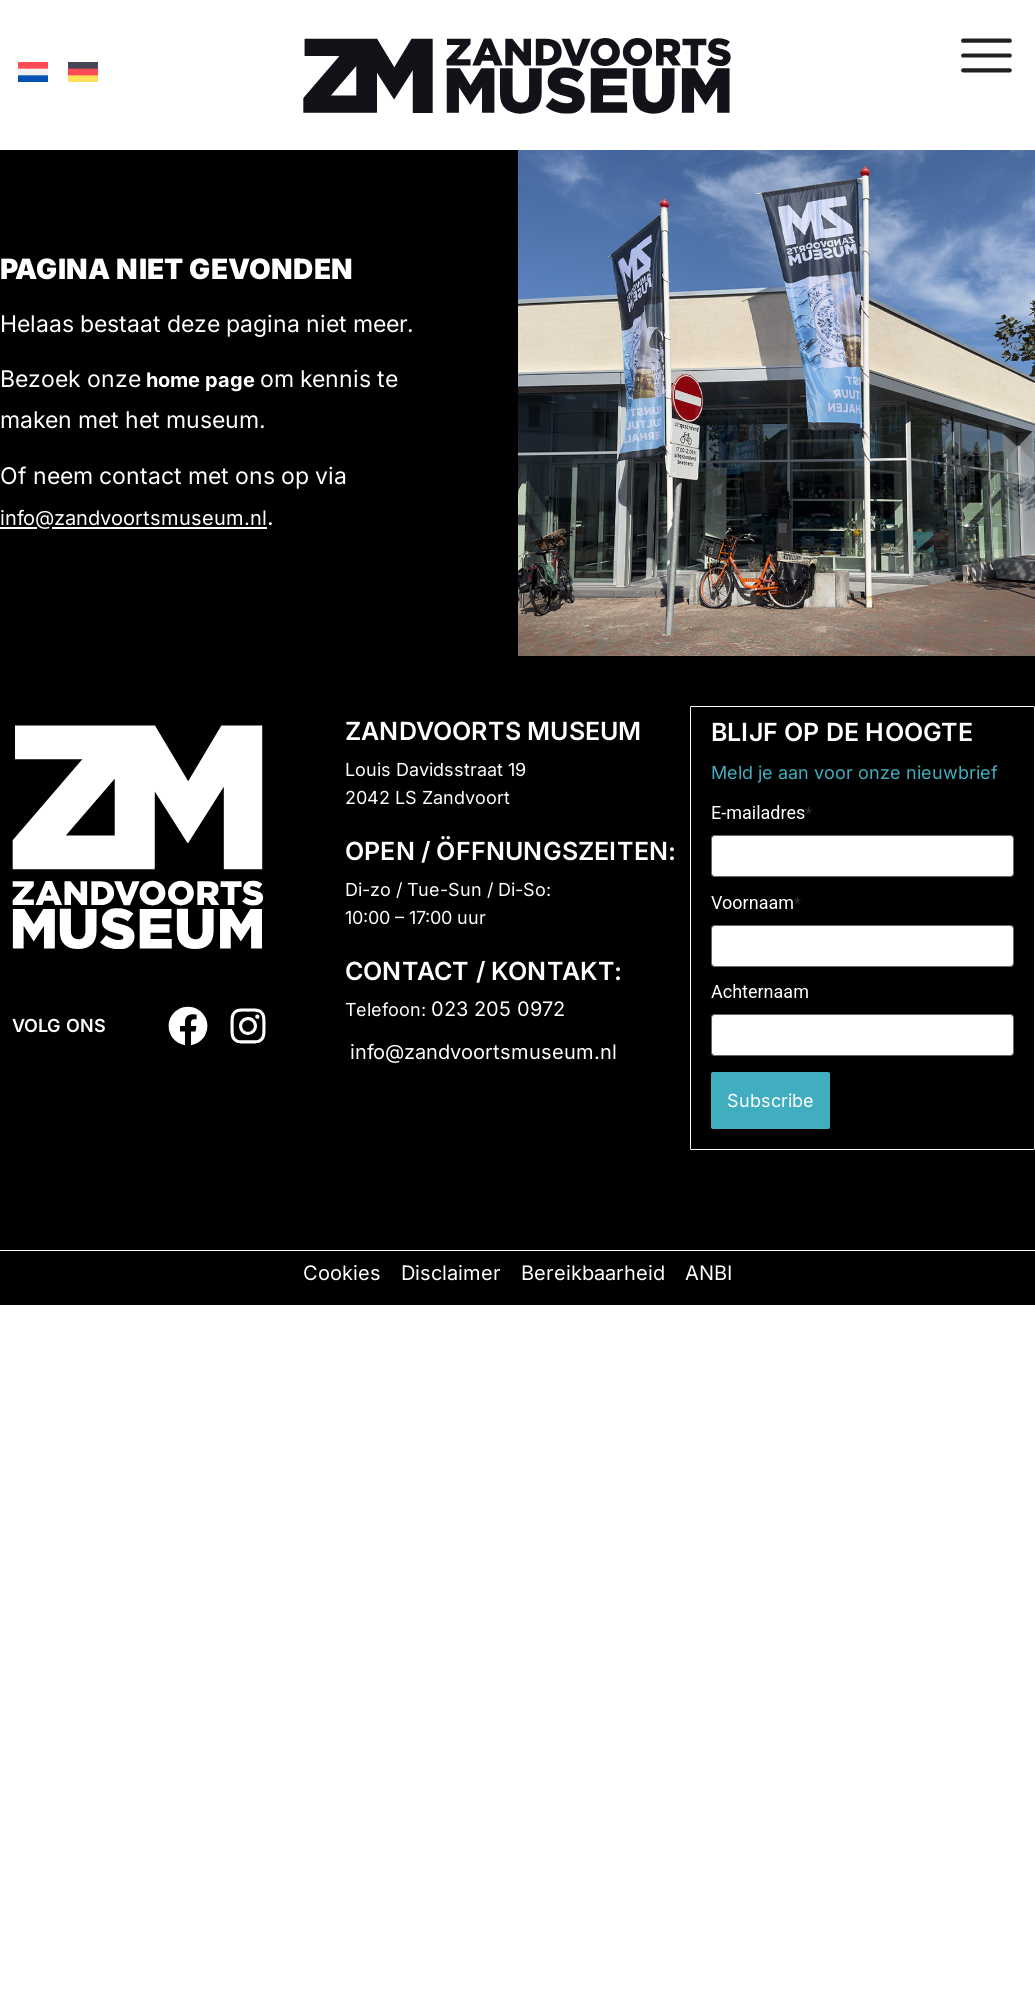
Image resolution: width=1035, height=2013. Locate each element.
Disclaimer (451, 1273)
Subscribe (770, 1100)
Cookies (342, 1273)
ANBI (708, 1273)
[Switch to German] (83, 71)
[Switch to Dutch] (33, 71)
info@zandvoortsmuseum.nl (133, 518)
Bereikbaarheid (593, 1273)
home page (200, 380)
